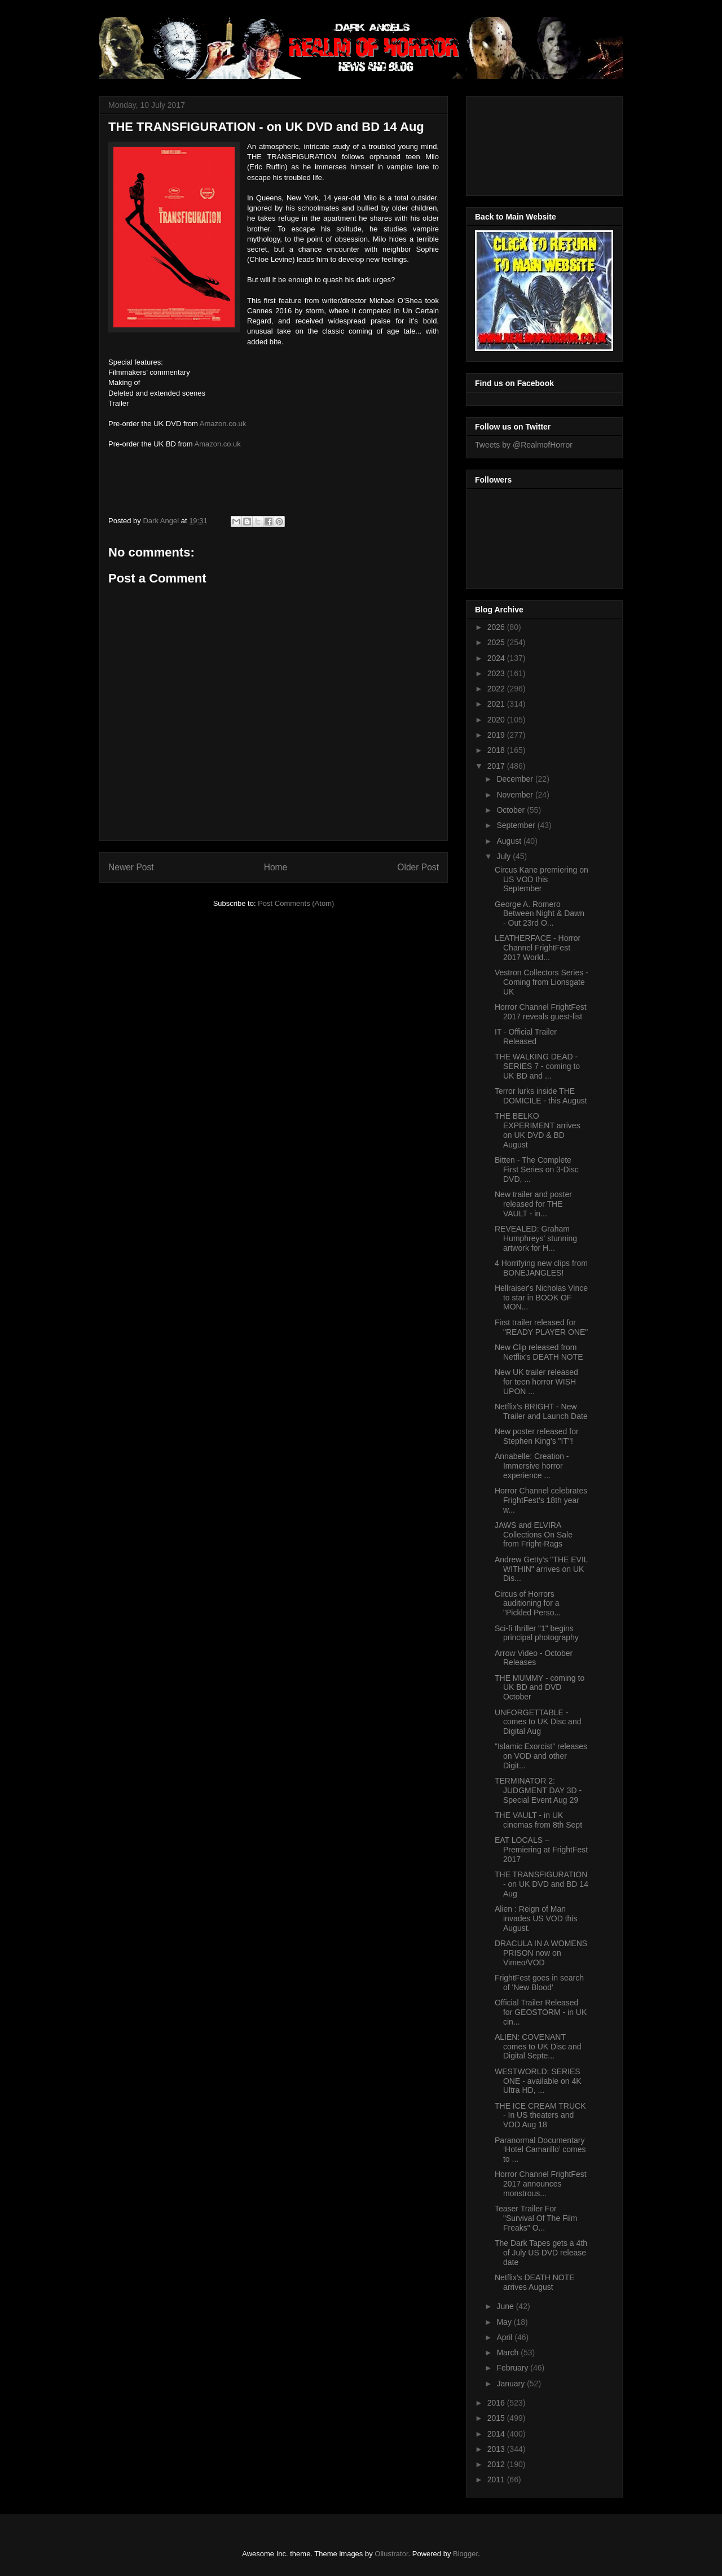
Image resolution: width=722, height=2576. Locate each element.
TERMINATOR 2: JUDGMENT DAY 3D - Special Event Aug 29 (538, 1790)
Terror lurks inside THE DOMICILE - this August (541, 1096)
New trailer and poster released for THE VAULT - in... (533, 1204)
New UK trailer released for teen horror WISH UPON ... (536, 1382)
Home (276, 867)
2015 (497, 2417)
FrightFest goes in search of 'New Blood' (539, 1982)
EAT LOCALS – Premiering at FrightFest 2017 (541, 1849)
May (504, 2322)
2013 (497, 2449)
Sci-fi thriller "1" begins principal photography (537, 1633)
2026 (497, 627)
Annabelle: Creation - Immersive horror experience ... (532, 1466)
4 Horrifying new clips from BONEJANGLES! (541, 1268)
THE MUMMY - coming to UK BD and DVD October (539, 1687)
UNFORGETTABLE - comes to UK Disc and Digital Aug (538, 1722)
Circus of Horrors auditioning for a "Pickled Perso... (528, 1603)
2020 (497, 719)
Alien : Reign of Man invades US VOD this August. (536, 1918)
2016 (497, 2402)
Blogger (465, 2553)
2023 (497, 673)
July (504, 856)
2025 (497, 642)
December (515, 778)
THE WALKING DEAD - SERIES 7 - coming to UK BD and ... (537, 1066)
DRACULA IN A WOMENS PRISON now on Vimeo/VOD (541, 1953)
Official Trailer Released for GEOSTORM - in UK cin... (541, 2012)
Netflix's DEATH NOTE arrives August (535, 2282)
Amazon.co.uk (223, 423)
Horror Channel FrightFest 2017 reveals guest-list (541, 1011)
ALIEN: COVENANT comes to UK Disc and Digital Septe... (538, 2046)
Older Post (418, 867)
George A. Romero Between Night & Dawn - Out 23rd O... (539, 914)
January (511, 2383)
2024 (497, 658)
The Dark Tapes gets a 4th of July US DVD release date (541, 2252)
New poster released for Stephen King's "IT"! (537, 1436)
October (511, 809)
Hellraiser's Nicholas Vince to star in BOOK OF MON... (541, 1297)
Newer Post (131, 867)
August (509, 840)
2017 (497, 765)
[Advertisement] (525, 142)
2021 (497, 703)
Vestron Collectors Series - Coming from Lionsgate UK (541, 982)
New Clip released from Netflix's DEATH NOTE (539, 1352)
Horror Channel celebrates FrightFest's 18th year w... (541, 1500)
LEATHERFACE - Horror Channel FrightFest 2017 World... (537, 948)
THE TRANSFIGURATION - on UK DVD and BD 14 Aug (541, 1884)
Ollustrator (391, 2553)
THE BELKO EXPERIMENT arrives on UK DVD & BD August (537, 1130)
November (515, 794)
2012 (497, 2464)
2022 (497, 688)
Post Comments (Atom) (296, 903)
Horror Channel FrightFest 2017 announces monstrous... (541, 2184)
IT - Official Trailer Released (526, 1036)
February (513, 2367)
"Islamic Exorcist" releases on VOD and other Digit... (541, 1756)
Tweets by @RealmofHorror (524, 444)
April (505, 2337)
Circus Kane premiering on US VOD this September (541, 879)
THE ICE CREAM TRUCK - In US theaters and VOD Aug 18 (540, 2115)
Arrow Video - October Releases (534, 1658)
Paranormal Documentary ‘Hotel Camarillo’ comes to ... (540, 2150)
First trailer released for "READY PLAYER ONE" (541, 1327)
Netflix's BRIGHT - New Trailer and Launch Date (541, 1411)
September (516, 825)
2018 (497, 750)
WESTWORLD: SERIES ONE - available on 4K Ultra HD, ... (538, 2081)
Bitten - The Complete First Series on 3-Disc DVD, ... (537, 1169)
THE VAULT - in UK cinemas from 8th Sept (538, 1820)
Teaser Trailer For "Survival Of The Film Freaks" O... (536, 2218)
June (506, 2306)
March (508, 2352)
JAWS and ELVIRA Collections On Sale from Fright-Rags (534, 1535)
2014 (497, 2433)
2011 (497, 2479)
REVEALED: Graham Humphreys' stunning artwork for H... (536, 1238)
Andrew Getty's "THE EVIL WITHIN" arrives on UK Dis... (541, 1569)
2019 (497, 734)
